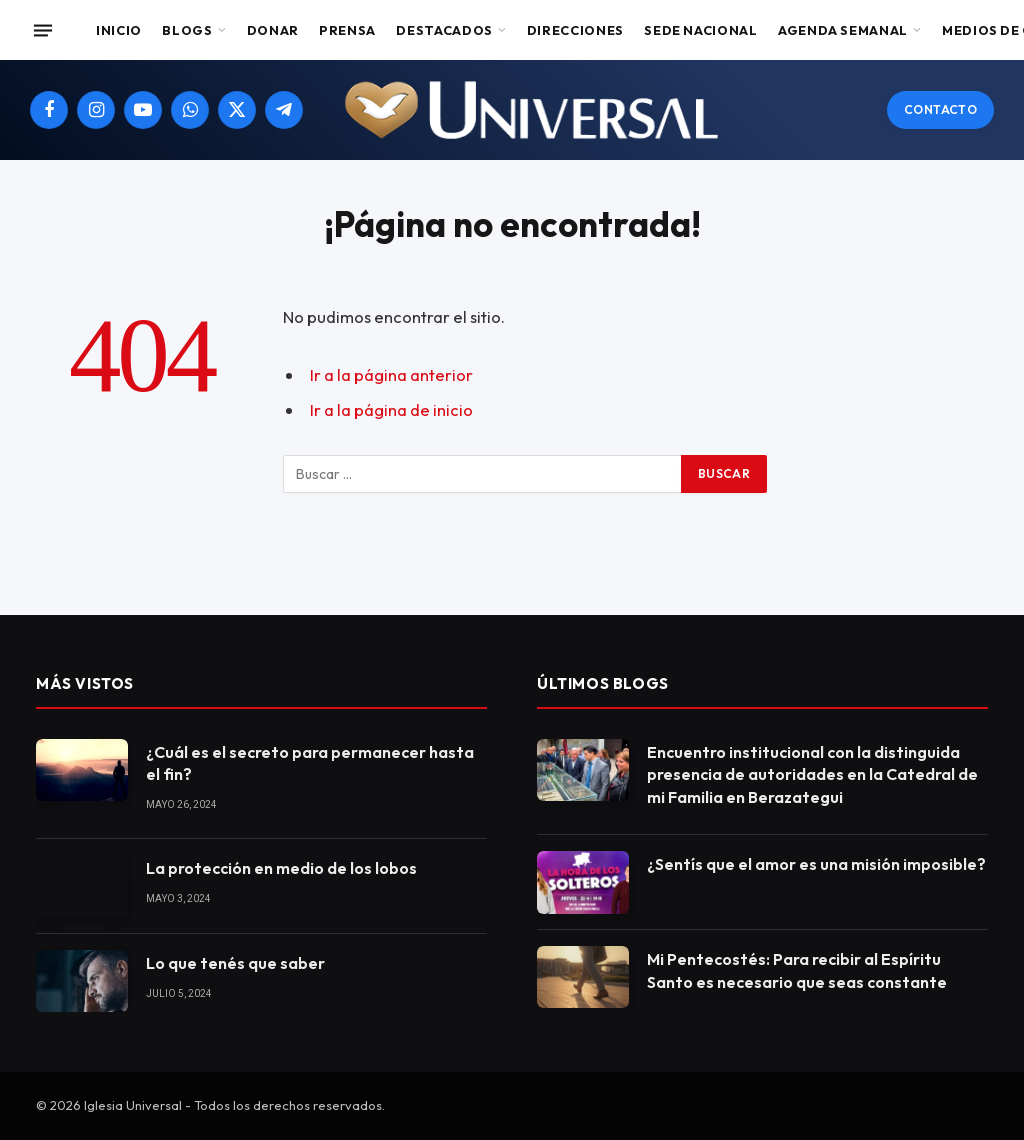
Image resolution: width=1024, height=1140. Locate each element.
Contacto (940, 109)
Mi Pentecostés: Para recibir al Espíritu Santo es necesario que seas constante (797, 970)
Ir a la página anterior (391, 374)
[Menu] (43, 30)
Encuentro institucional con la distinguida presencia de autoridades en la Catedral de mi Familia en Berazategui (812, 775)
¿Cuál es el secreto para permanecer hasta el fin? (310, 763)
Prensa (347, 30)
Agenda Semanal (843, 30)
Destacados (444, 30)
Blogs (187, 30)
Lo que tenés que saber (235, 963)
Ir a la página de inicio (391, 409)
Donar (273, 30)
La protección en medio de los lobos (281, 868)
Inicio (119, 30)
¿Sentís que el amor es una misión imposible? (816, 864)
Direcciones (575, 30)
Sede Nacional (700, 30)
